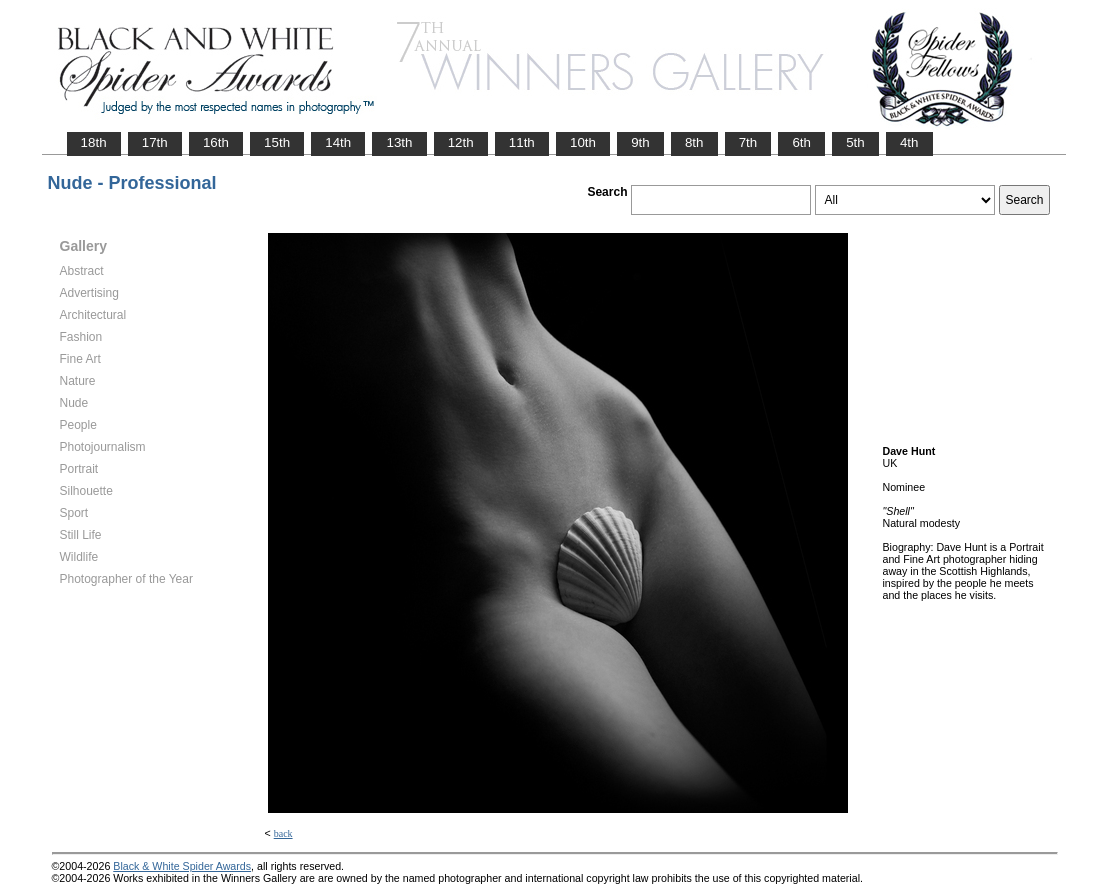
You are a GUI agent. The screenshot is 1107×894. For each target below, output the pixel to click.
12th (461, 142)
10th (583, 142)
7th (748, 142)
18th (94, 142)
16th (216, 142)
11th (522, 142)
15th (277, 142)
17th (155, 142)
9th (640, 142)
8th (694, 142)
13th (399, 142)
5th (855, 142)
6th (801, 142)
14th (338, 142)
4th (909, 142)
